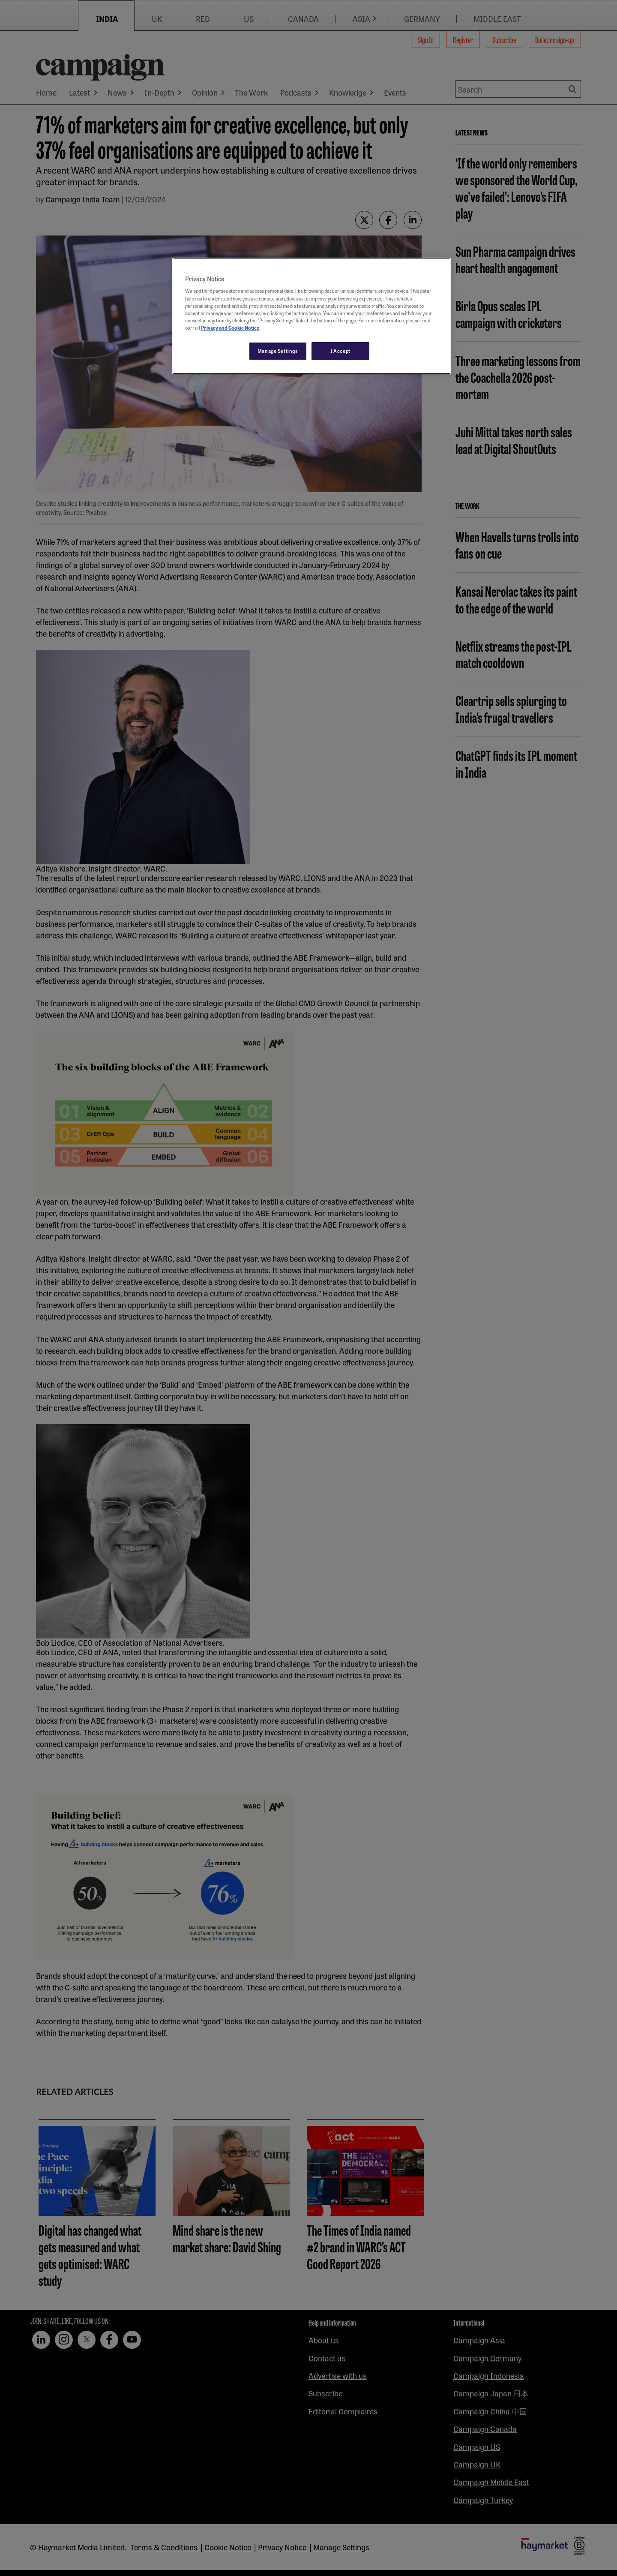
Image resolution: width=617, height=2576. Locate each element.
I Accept (340, 350)
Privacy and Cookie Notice (230, 327)
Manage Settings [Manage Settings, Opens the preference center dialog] (278, 350)
